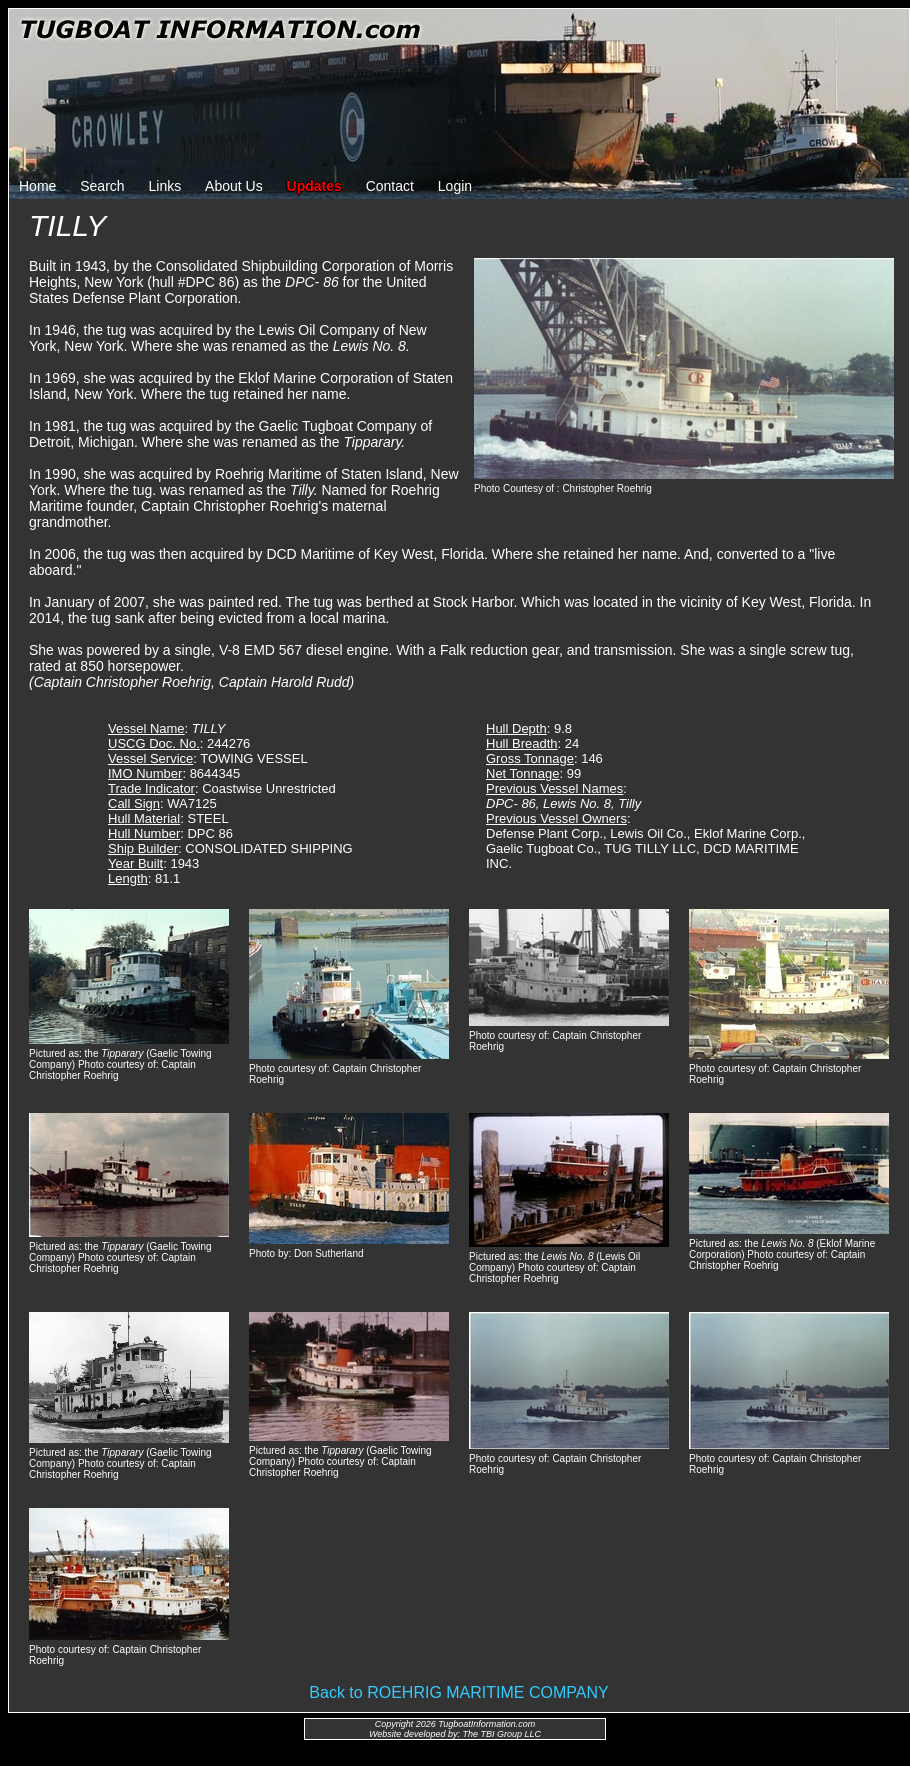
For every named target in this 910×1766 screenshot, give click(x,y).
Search (102, 186)
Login (455, 186)
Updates (314, 186)
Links (165, 186)
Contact (390, 186)
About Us (234, 186)
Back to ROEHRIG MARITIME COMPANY (458, 1692)
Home (37, 186)
